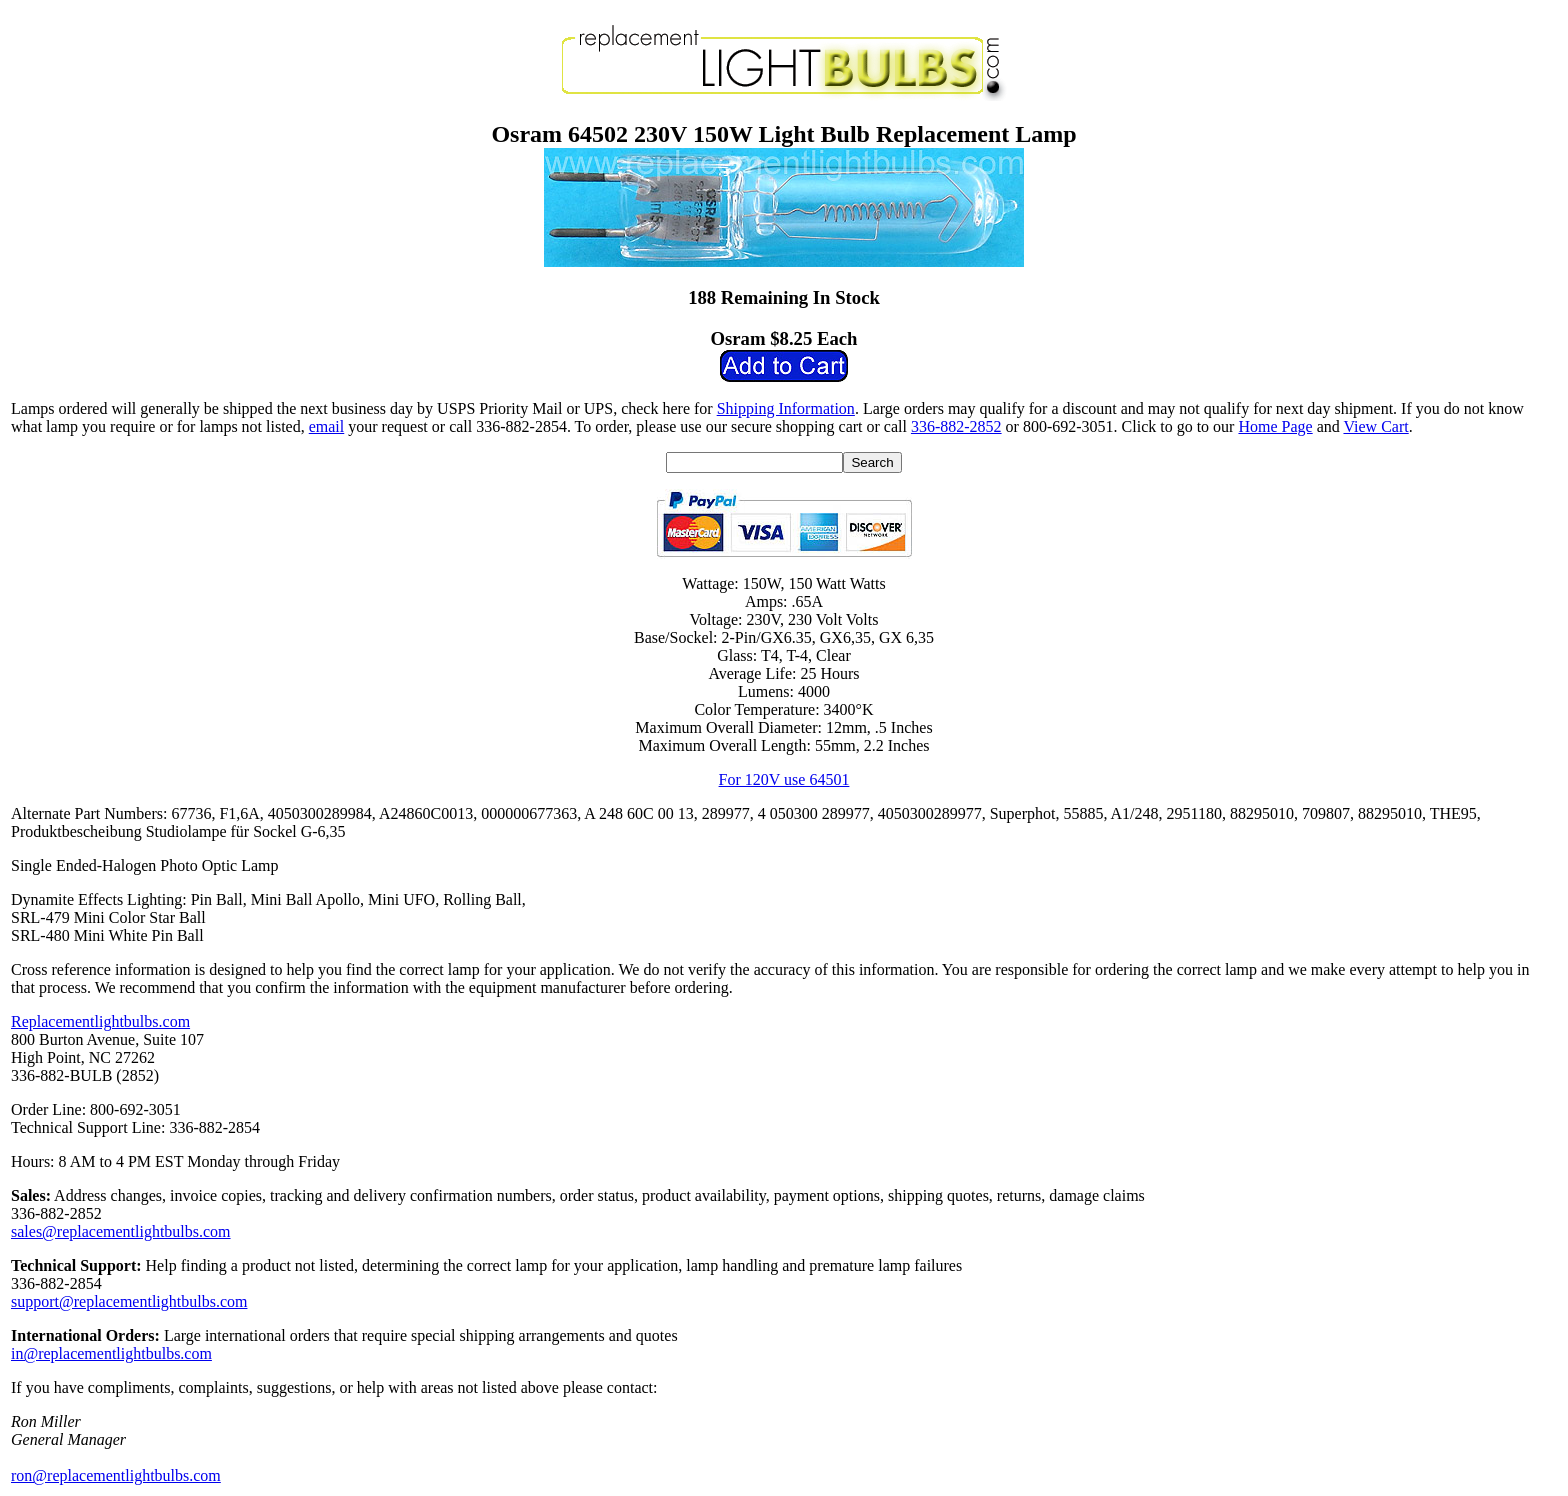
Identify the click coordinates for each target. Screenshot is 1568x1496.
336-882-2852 (956, 426)
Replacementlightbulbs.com (100, 1021)
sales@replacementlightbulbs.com (121, 1231)
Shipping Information (786, 408)
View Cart (1375, 426)
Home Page (1275, 426)
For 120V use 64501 (784, 779)
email (327, 426)
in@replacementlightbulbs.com (111, 1353)
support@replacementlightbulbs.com (129, 1301)
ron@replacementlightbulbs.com (116, 1475)
